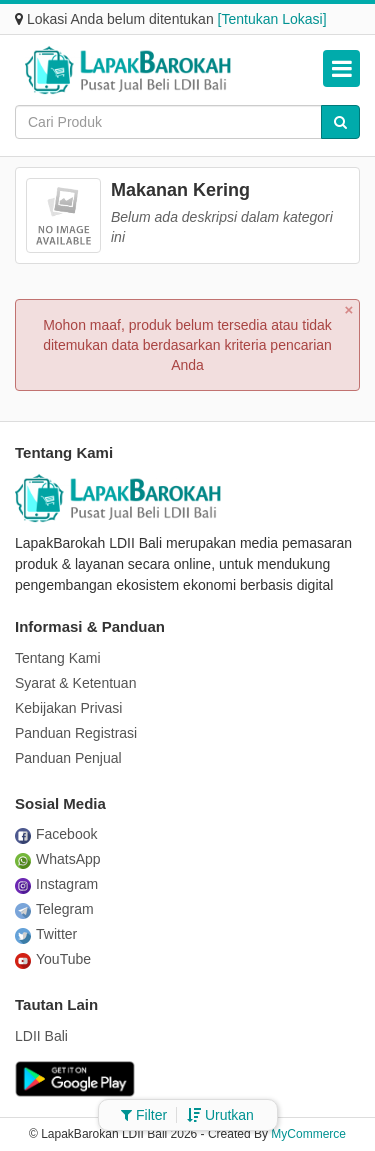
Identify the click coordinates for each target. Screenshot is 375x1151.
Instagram (56, 884)
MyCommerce (308, 1134)
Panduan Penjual (68, 758)
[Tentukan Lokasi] (272, 19)
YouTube (53, 959)
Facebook (56, 834)
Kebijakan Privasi (68, 708)
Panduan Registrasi (76, 733)
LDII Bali (41, 1036)
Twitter (46, 934)
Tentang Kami (58, 658)
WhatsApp (58, 859)
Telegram (54, 909)
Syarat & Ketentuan (75, 683)
